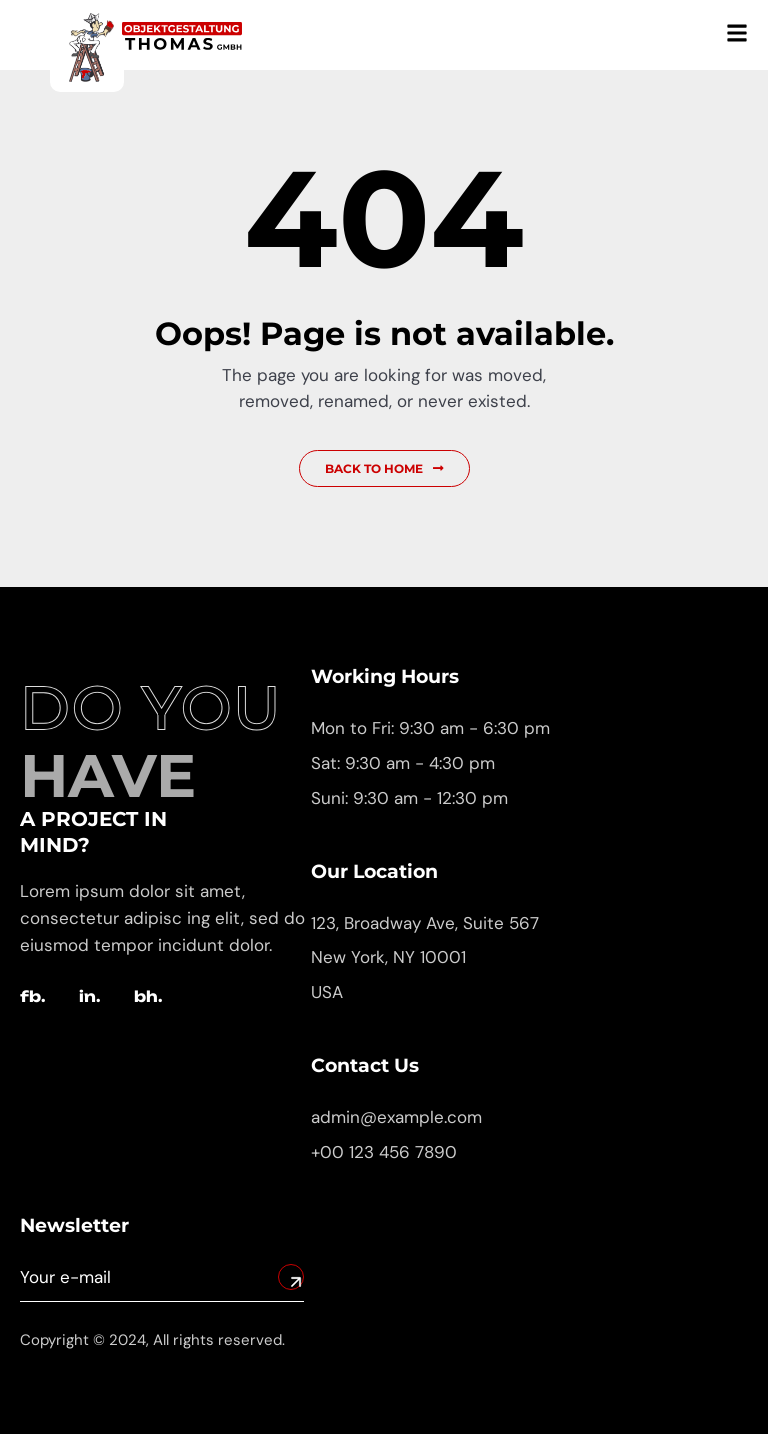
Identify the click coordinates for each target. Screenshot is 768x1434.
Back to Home (384, 468)
